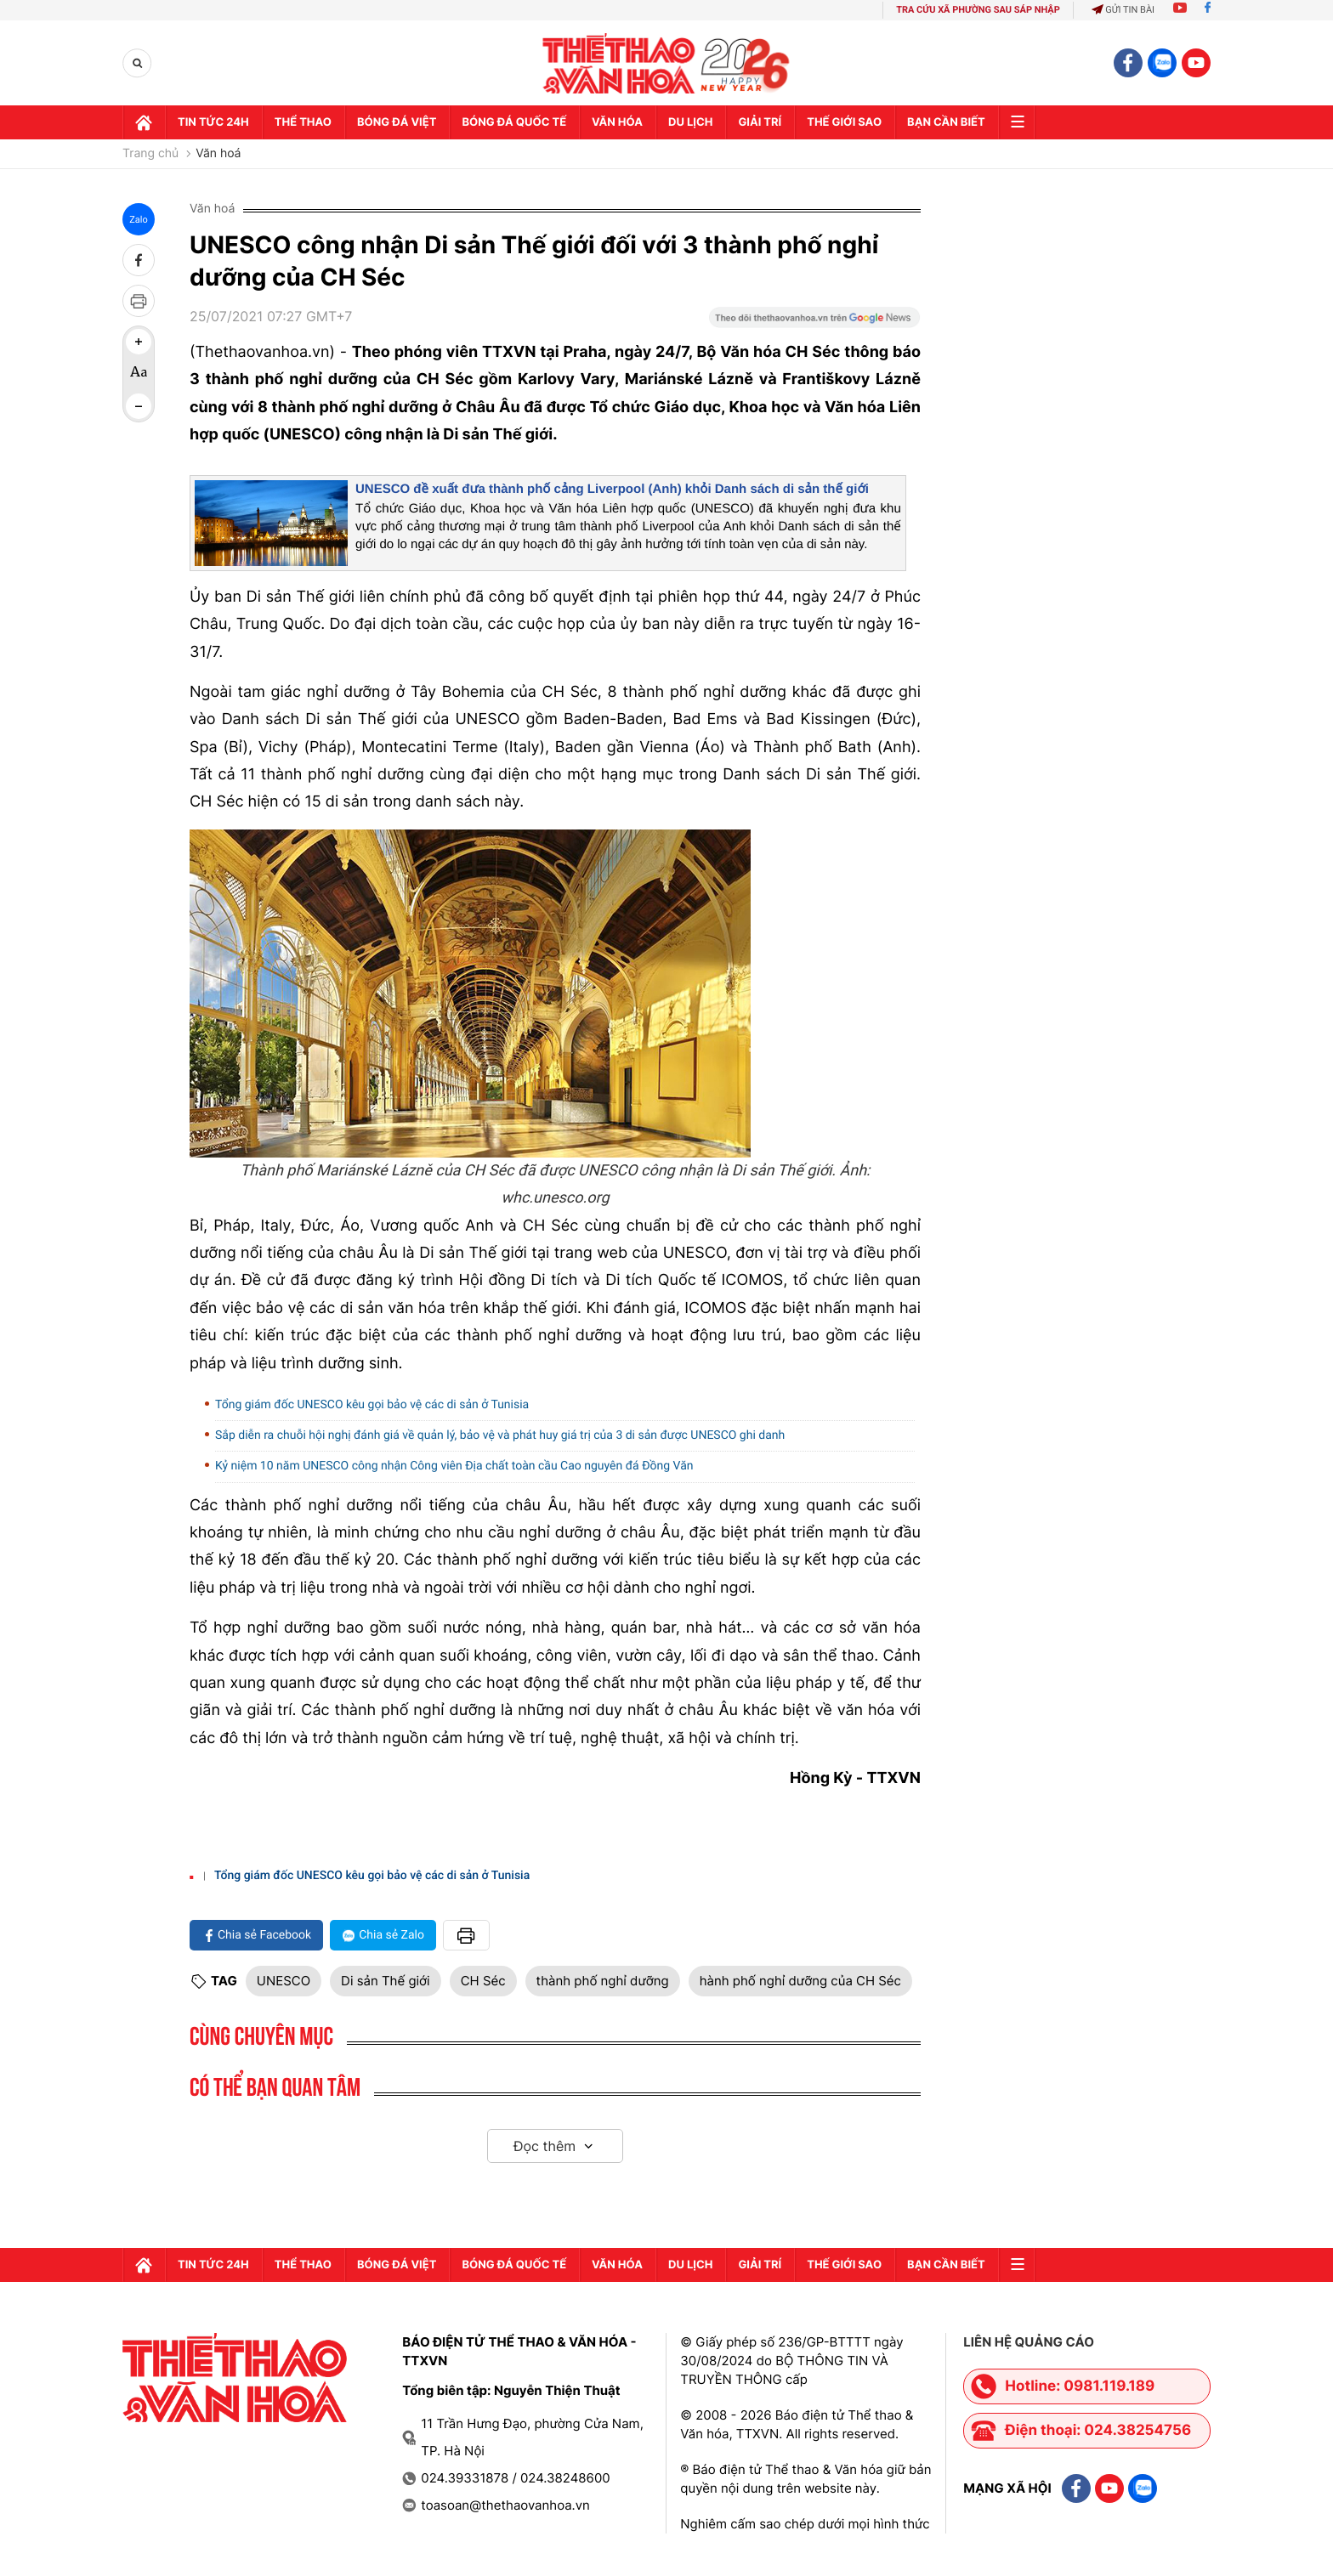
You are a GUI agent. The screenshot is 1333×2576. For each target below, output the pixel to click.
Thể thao (303, 122)
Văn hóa (617, 122)
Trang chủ (150, 154)
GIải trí (759, 122)
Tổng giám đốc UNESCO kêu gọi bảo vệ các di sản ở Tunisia (372, 1405)
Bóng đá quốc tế (514, 122)
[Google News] (814, 323)
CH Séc (483, 1981)
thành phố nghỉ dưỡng (602, 1981)
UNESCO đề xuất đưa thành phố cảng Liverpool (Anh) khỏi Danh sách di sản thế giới (612, 489)
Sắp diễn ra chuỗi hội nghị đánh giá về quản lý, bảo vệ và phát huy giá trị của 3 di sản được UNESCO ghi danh (500, 1435)
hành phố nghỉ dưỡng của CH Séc (800, 1981)
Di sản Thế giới (385, 1981)
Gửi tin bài (1123, 9)
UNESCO (283, 1981)
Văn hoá (218, 154)
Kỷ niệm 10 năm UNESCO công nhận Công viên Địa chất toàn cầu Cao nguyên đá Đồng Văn (454, 1466)
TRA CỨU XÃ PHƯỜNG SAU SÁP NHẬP (978, 9)
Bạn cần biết (946, 122)
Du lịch (690, 122)
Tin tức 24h (213, 122)
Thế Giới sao (844, 122)
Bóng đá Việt (396, 122)
